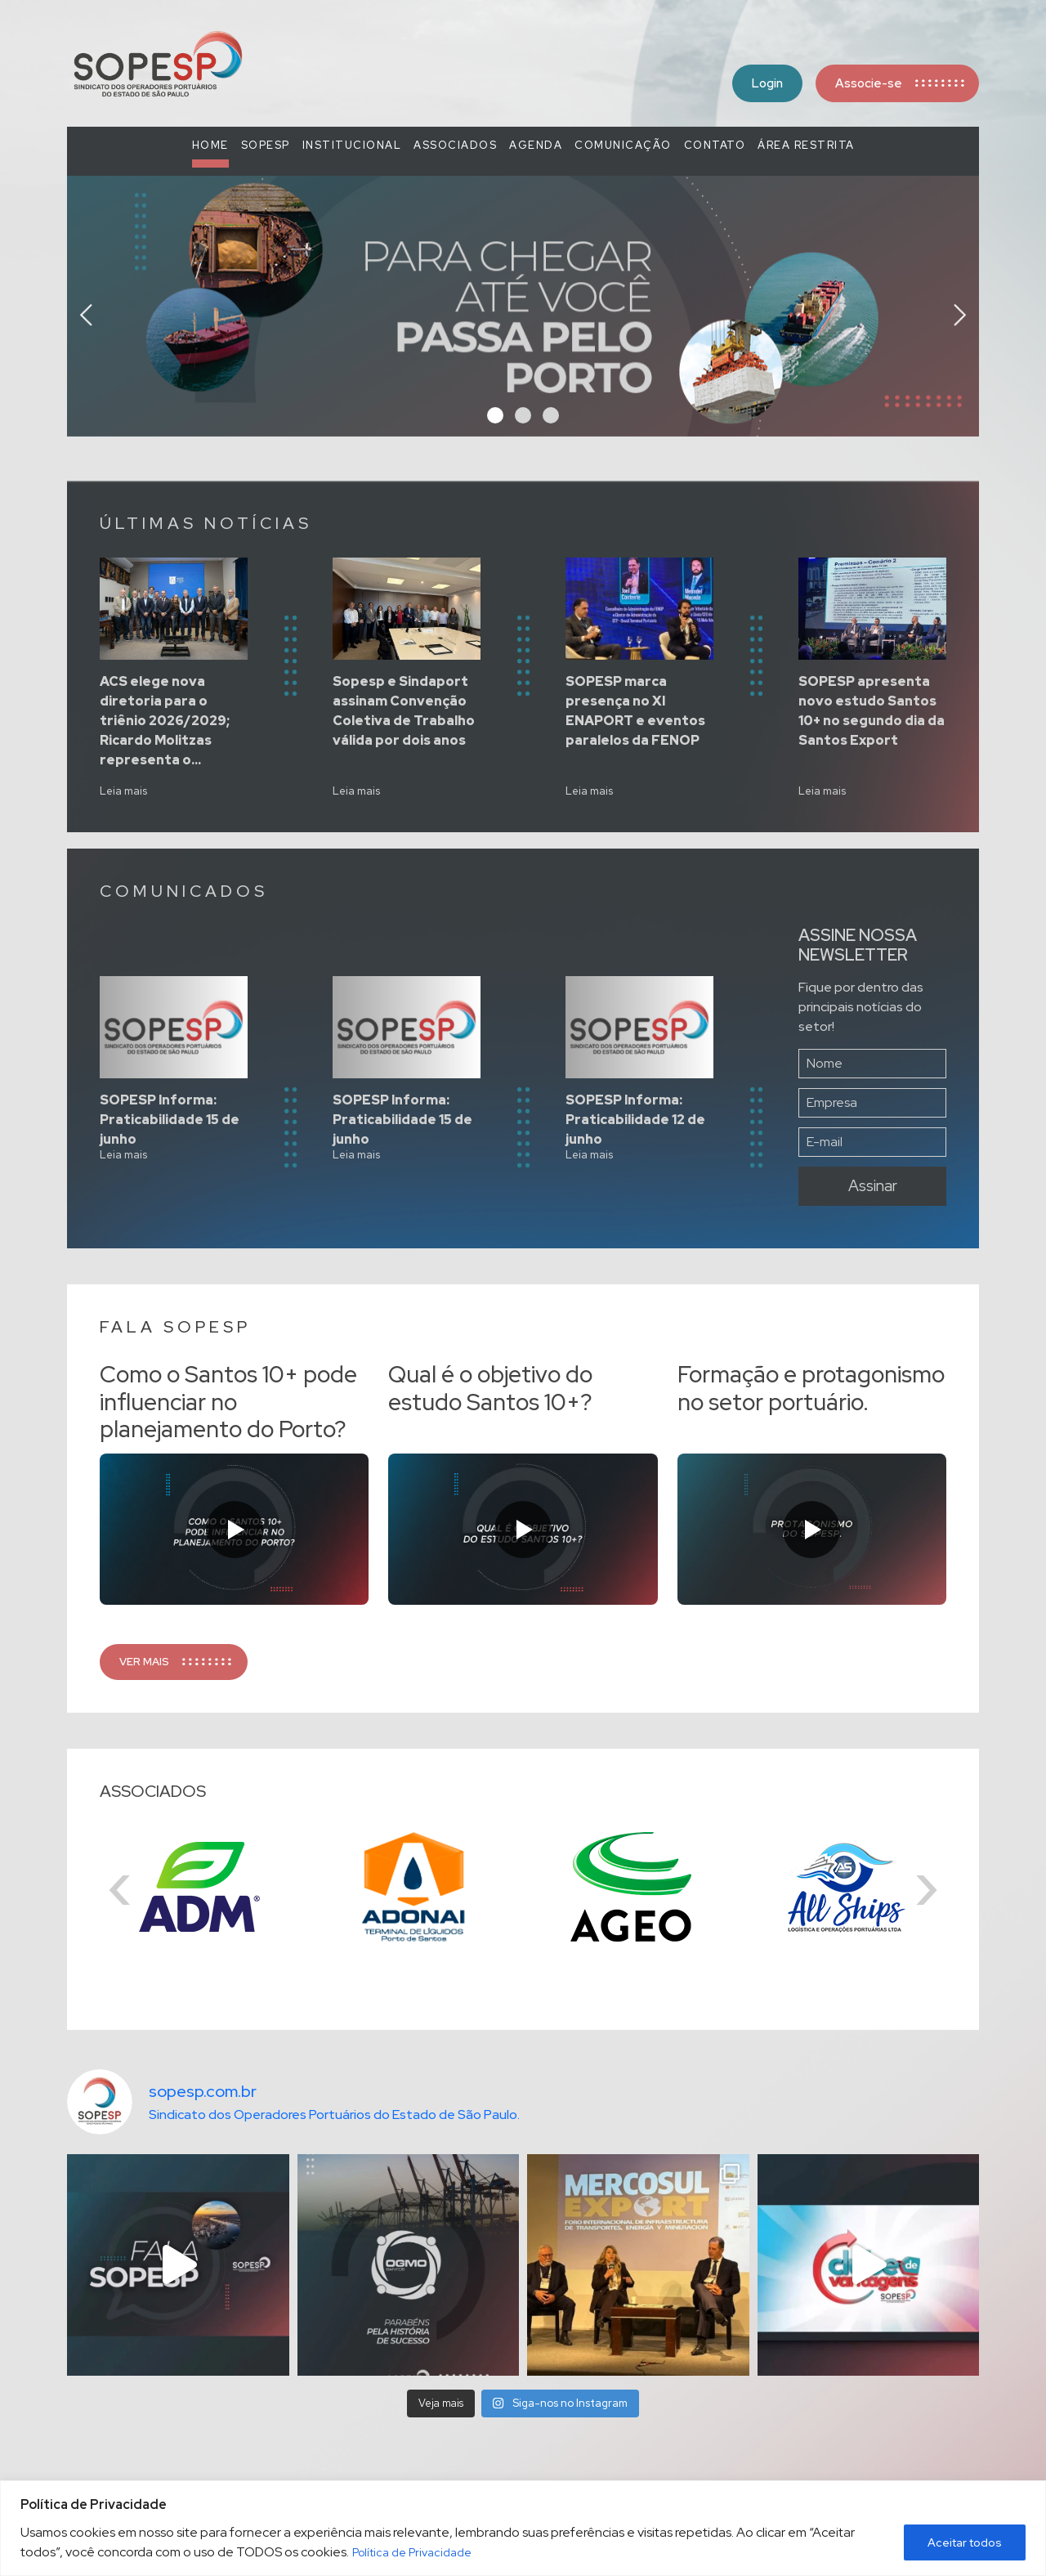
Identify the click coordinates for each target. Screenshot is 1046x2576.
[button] (495, 415)
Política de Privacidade (412, 2552)
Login (767, 83)
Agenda (535, 145)
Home (210, 145)
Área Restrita (806, 145)
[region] (523, 2528)
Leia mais (123, 791)
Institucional (352, 145)
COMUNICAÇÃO (623, 145)
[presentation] (86, 311)
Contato (715, 145)
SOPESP (265, 145)
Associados (455, 145)
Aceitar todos (965, 2542)
